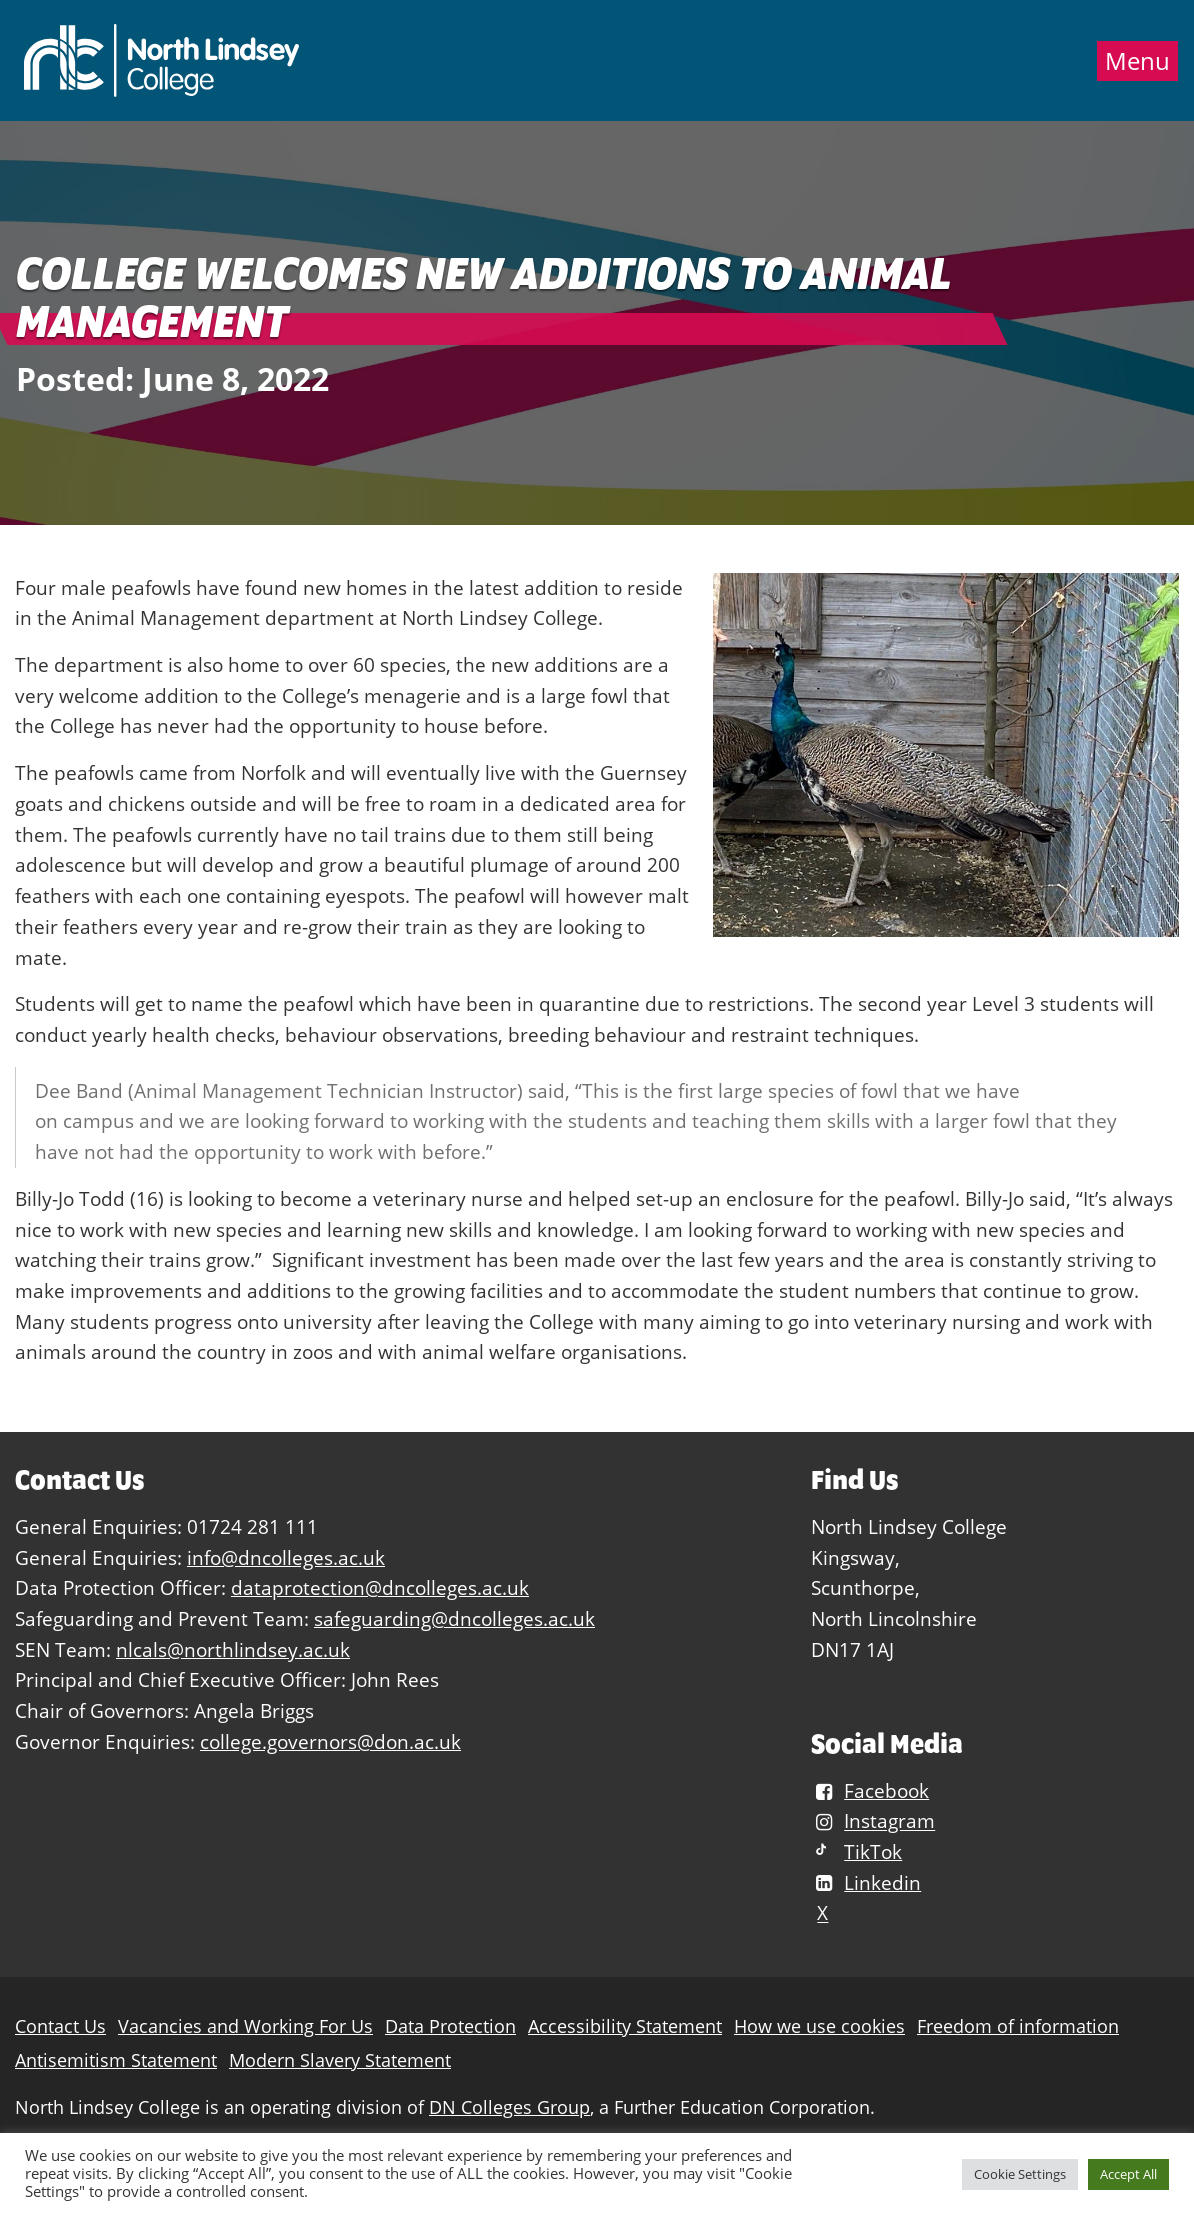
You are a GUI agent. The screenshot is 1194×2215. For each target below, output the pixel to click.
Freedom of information (1018, 2026)
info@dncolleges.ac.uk (286, 1557)
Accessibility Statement (625, 2026)
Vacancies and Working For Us (245, 2026)
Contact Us (60, 2026)
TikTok (856, 1851)
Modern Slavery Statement (340, 2060)
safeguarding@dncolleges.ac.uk (454, 1618)
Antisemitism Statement (116, 2060)
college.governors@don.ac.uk (330, 1741)
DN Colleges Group (509, 2107)
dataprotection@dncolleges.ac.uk (380, 1587)
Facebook (870, 1790)
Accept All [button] (1128, 2174)
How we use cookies (819, 2026)
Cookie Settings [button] (1020, 2174)
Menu (1137, 61)
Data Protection (450, 2026)
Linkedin (866, 1882)
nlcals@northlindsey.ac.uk (233, 1649)
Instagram (873, 1821)
